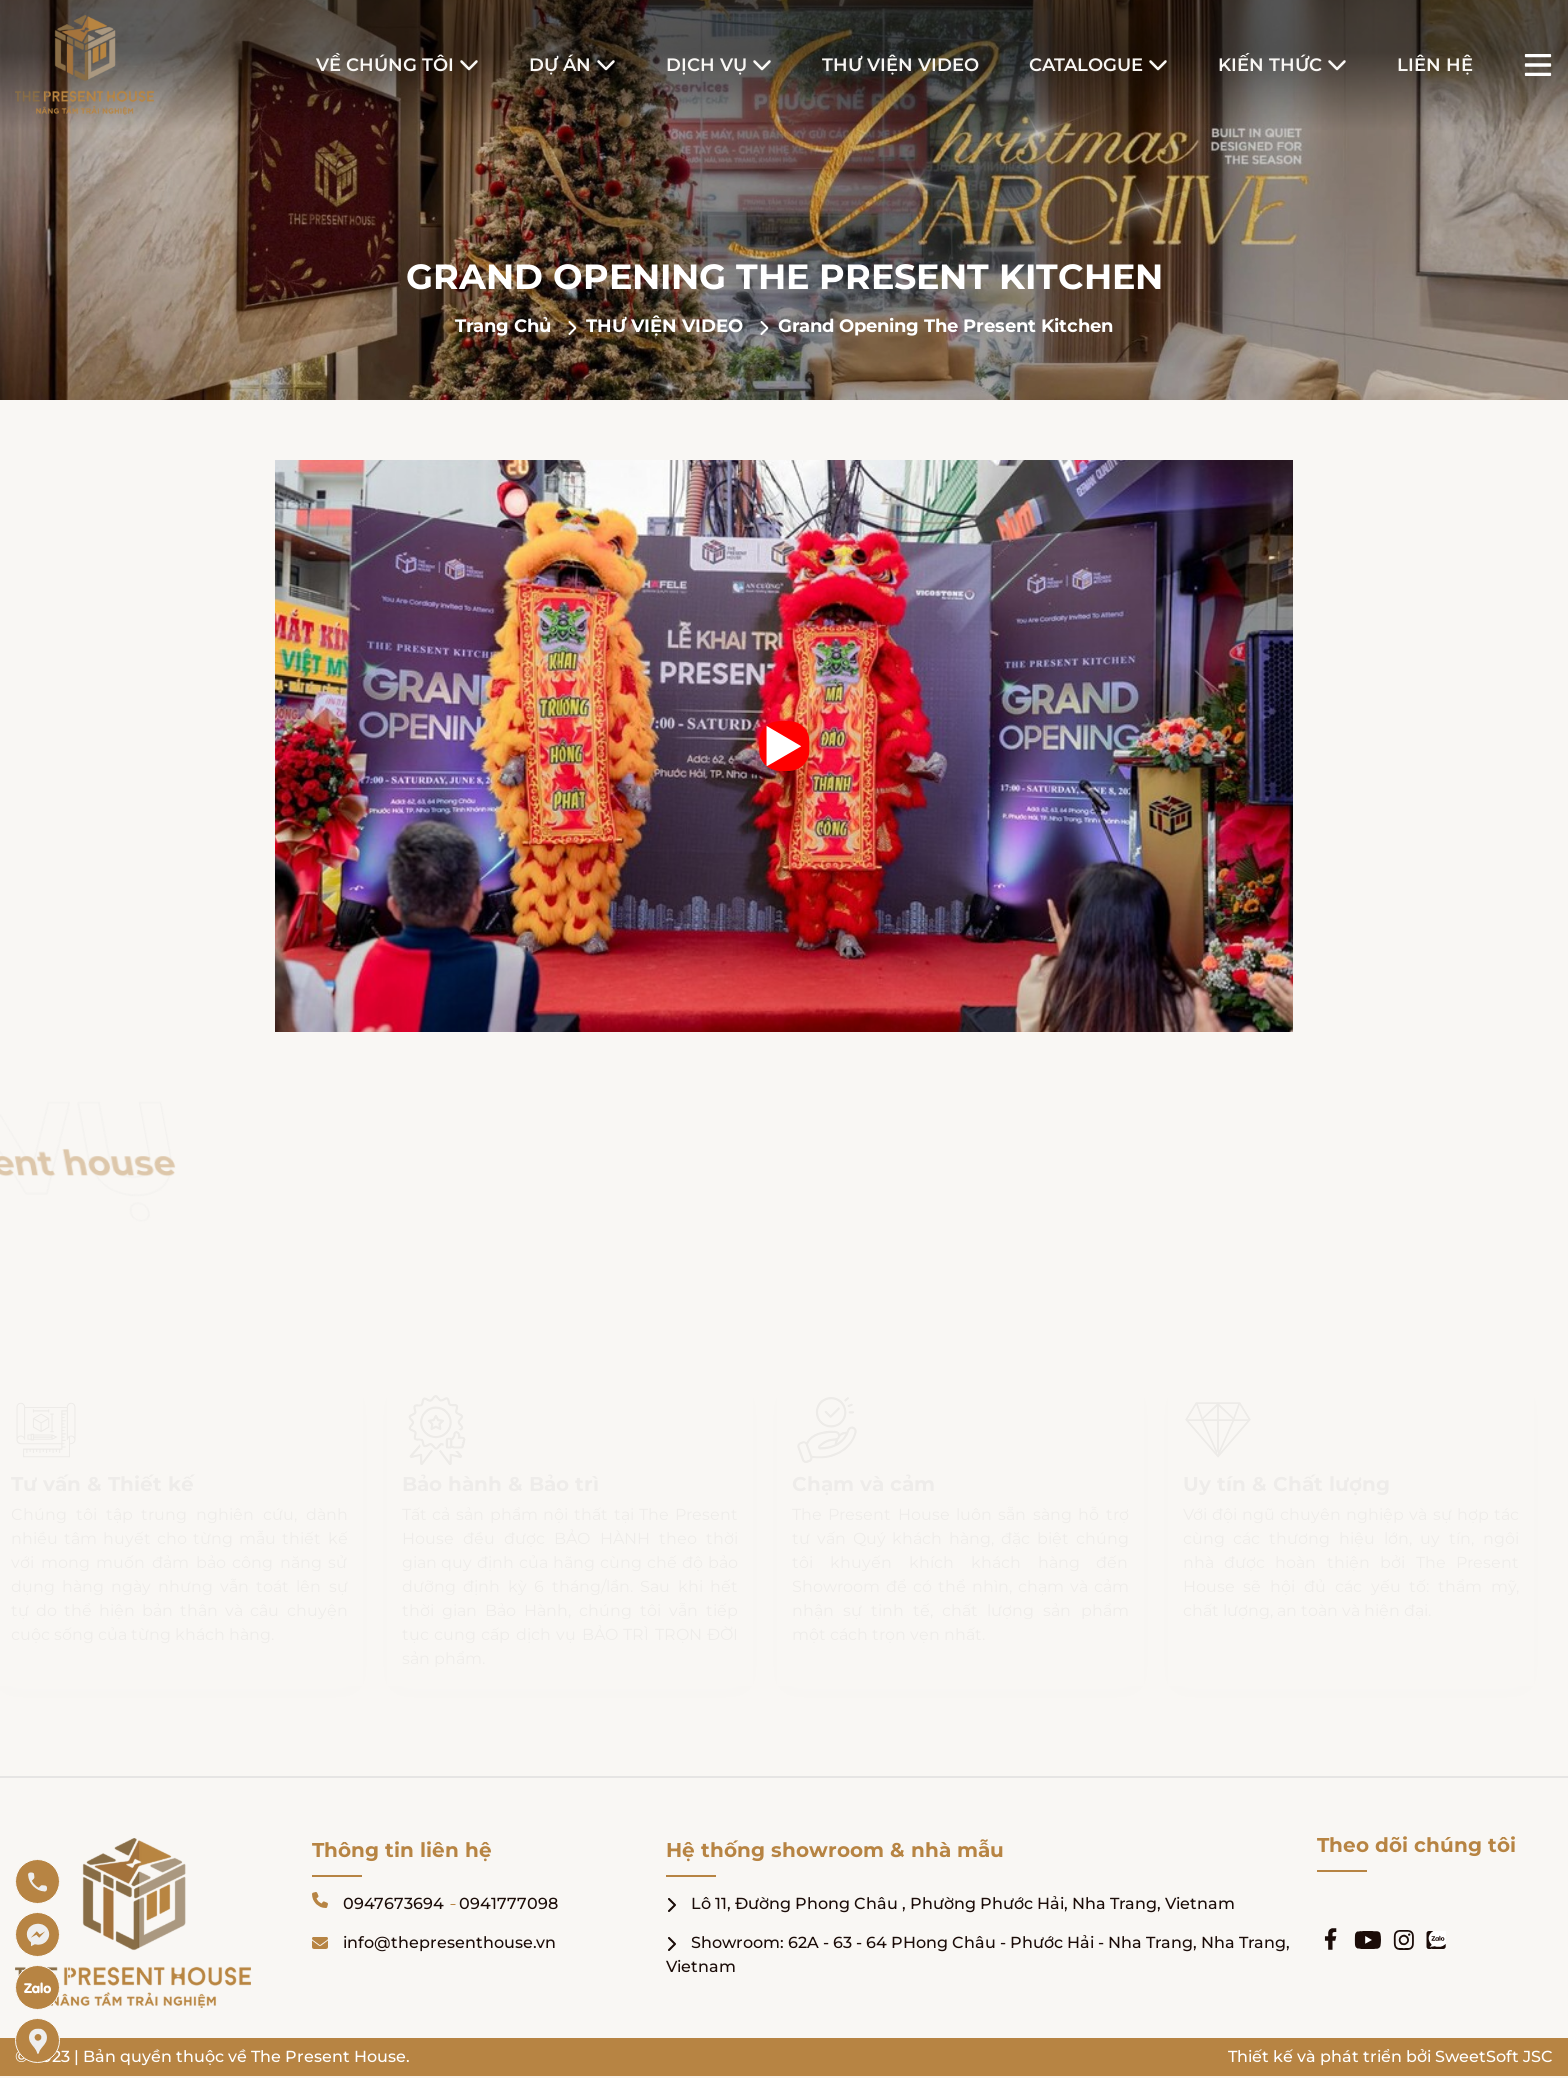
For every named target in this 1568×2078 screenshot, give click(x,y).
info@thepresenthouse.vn (434, 1942)
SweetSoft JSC (1494, 2056)
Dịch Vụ (706, 65)
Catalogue (1086, 65)
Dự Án (560, 65)
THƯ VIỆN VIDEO (667, 326)
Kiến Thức (1270, 65)
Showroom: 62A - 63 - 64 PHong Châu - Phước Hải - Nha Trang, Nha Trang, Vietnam (978, 1954)
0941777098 (508, 1903)
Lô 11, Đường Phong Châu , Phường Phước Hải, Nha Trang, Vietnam (950, 1903)
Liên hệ (1435, 65)
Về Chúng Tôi (385, 65)
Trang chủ (505, 326)
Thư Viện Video (900, 65)
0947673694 (393, 1903)
